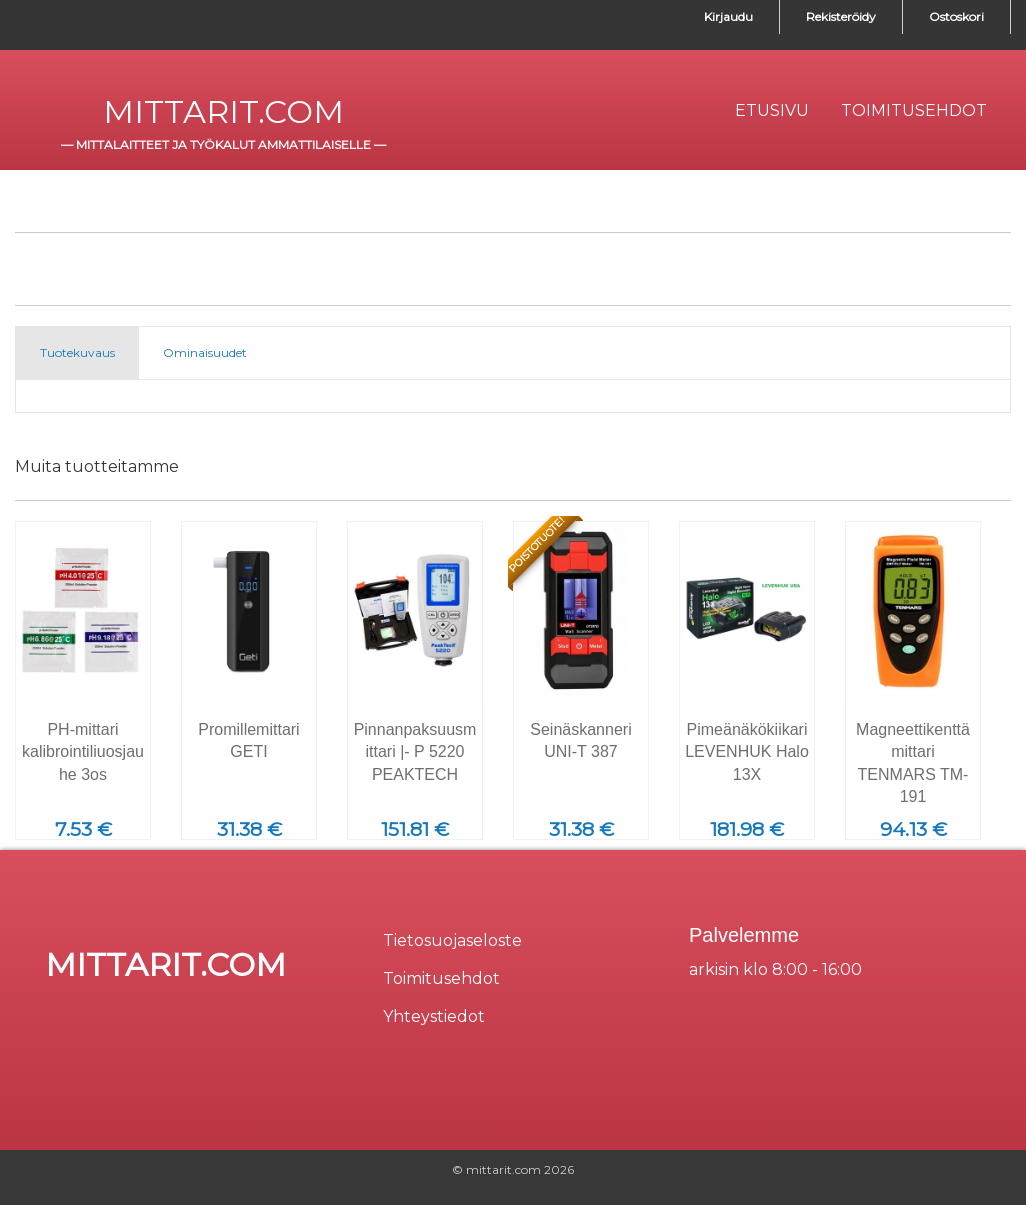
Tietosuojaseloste (452, 940)
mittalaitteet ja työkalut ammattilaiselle (223, 144)
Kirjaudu (728, 16)
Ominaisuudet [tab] (205, 352)
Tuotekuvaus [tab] (77, 352)
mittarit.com (223, 111)
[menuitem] (772, 111)
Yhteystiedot (434, 1016)
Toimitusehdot (441, 978)
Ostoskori (956, 16)
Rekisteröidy (841, 16)
